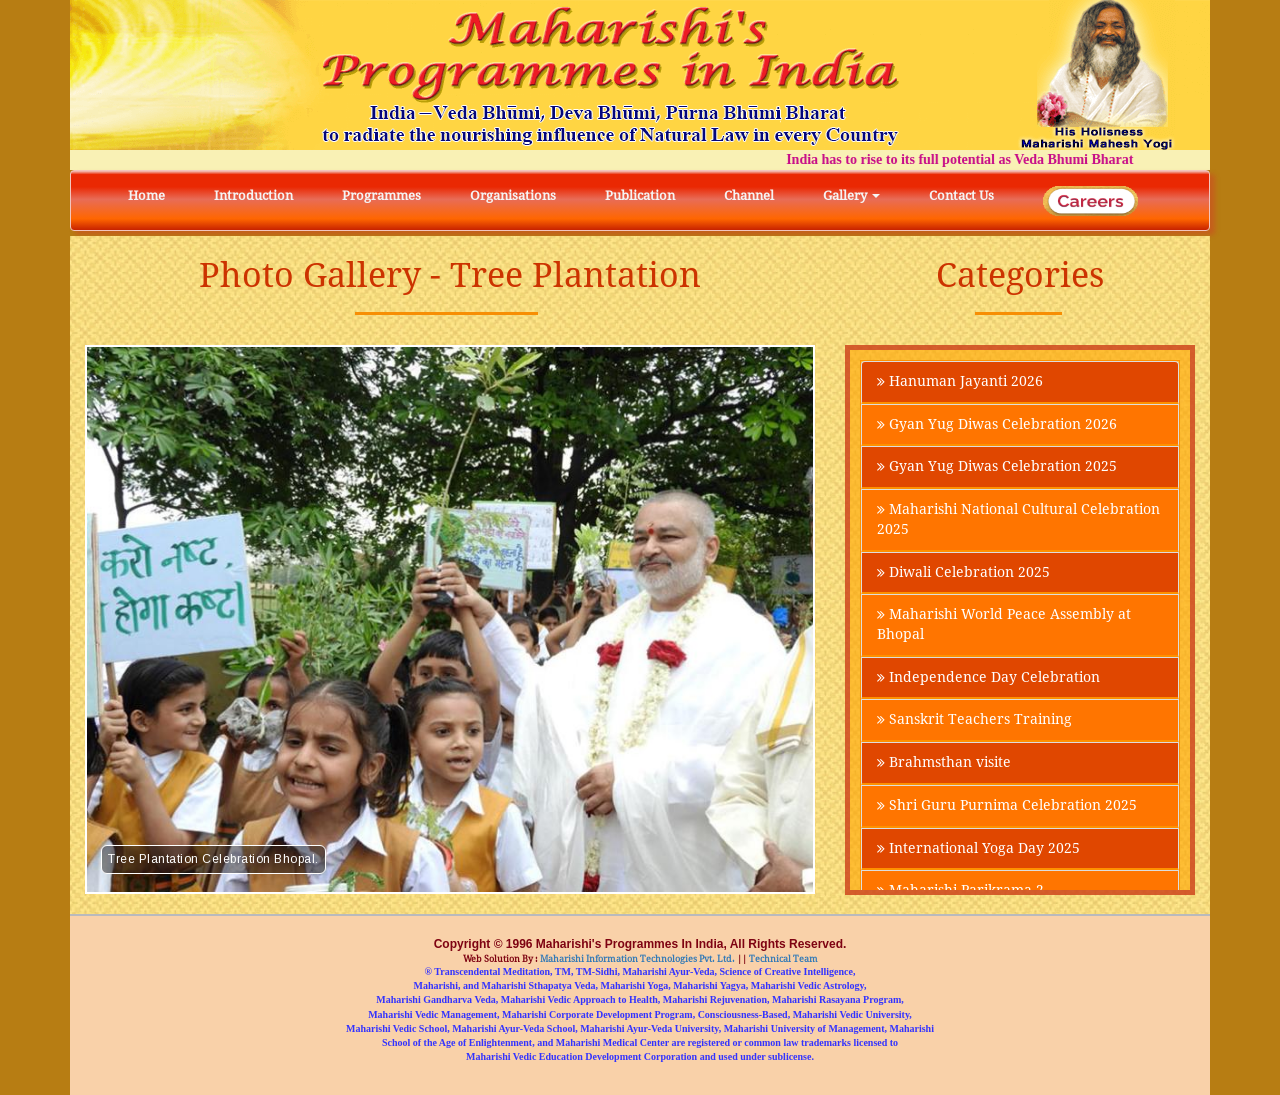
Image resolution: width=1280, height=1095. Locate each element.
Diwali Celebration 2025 (963, 574)
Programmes (381, 195)
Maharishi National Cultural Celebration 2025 (1018, 521)
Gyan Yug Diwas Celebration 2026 (997, 425)
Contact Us (961, 195)
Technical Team (782, 959)
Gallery (851, 195)
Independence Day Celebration (988, 680)
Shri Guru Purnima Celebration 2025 (1007, 809)
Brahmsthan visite (944, 766)
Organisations (513, 195)
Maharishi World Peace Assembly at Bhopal (1004, 627)
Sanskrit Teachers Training (974, 723)
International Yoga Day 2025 (978, 852)
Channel (749, 195)
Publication (640, 195)
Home (146, 195)
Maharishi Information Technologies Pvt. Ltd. (636, 959)
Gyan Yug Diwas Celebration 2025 (997, 468)
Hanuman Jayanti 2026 (960, 382)
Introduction (253, 195)
